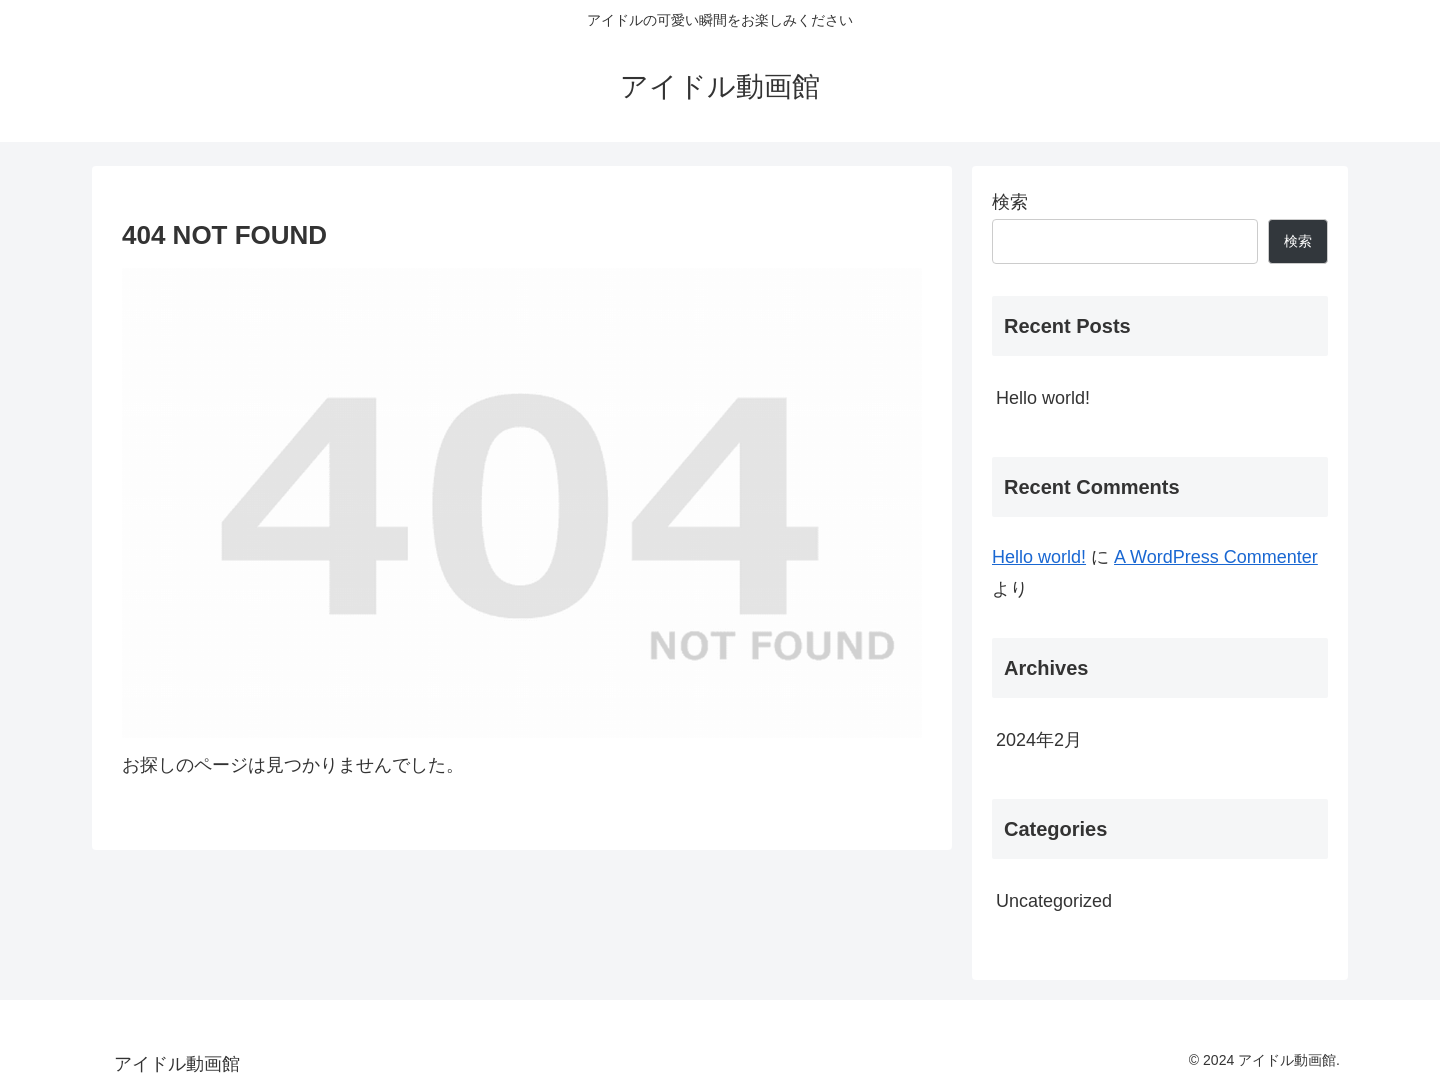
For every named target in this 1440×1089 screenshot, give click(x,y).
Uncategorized (1054, 901)
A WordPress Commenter (1216, 557)
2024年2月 (1039, 740)
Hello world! (1043, 398)
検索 (1010, 202)
